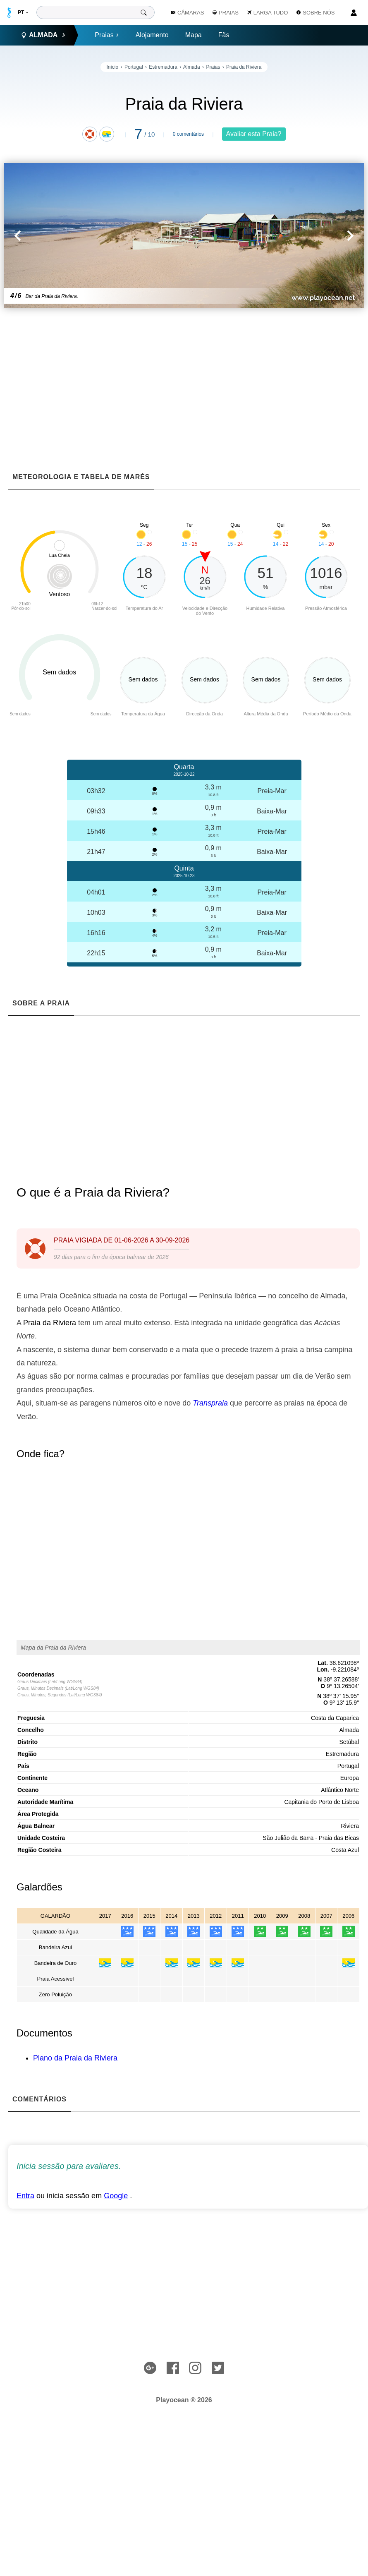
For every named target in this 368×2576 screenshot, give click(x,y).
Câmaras (187, 13)
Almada (191, 67)
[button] (94, 235)
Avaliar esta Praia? (254, 133)
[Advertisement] (188, 374)
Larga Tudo (267, 13)
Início (113, 67)
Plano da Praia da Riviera (75, 2058)
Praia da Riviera (243, 67)
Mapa (193, 34)
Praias (107, 34)
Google (116, 2196)
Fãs (223, 34)
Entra (25, 2196)
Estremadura (163, 67)
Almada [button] (43, 35)
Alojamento (152, 34)
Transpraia (210, 1403)
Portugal (133, 67)
